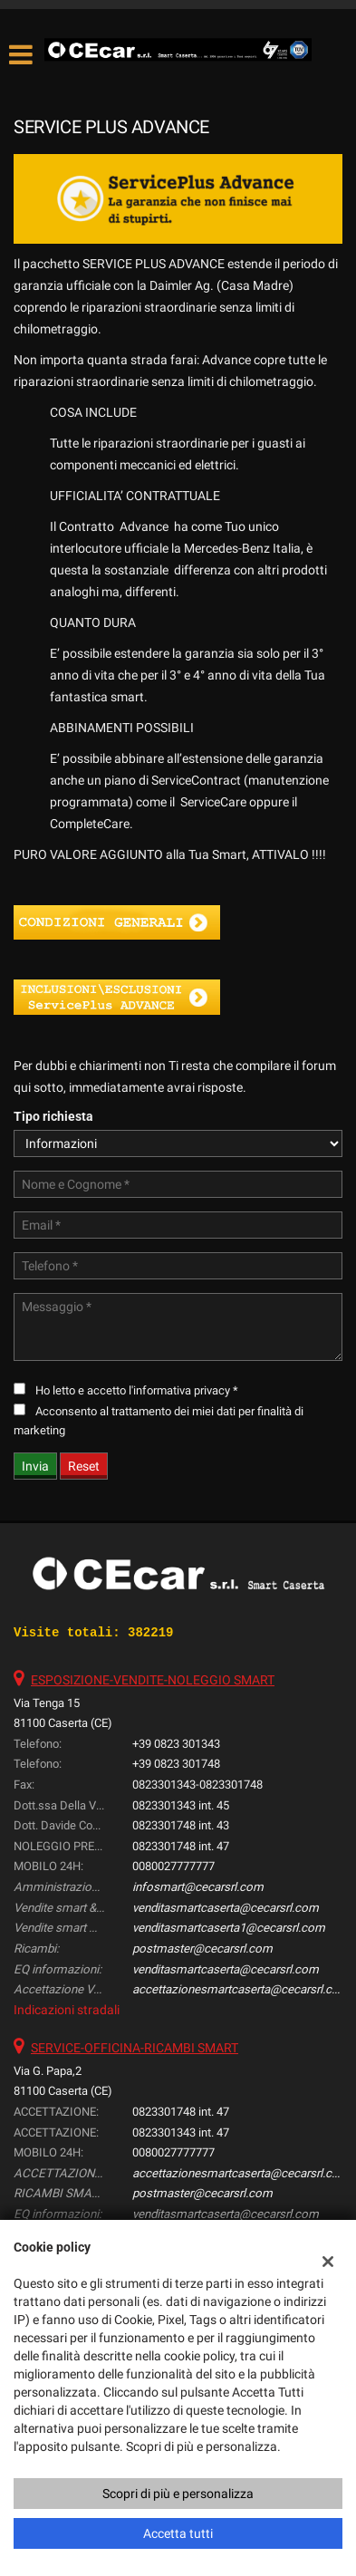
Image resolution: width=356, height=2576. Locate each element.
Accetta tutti (178, 2533)
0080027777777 (173, 1866)
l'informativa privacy (179, 1390)
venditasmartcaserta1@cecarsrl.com (228, 1927)
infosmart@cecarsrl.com (198, 1887)
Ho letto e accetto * (136, 1390)
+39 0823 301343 (176, 1744)
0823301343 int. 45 (180, 1805)
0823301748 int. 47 (180, 1846)
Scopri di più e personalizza (178, 2493)
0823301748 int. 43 (180, 1825)
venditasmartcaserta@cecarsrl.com (225, 1908)
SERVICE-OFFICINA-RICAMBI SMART (134, 2048)
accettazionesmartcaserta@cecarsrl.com (241, 1989)
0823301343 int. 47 (180, 2132)
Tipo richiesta (53, 1116)
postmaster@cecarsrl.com (202, 1948)
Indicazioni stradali (67, 2009)
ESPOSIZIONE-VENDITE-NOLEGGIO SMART (152, 1680)
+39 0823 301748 (176, 1763)
